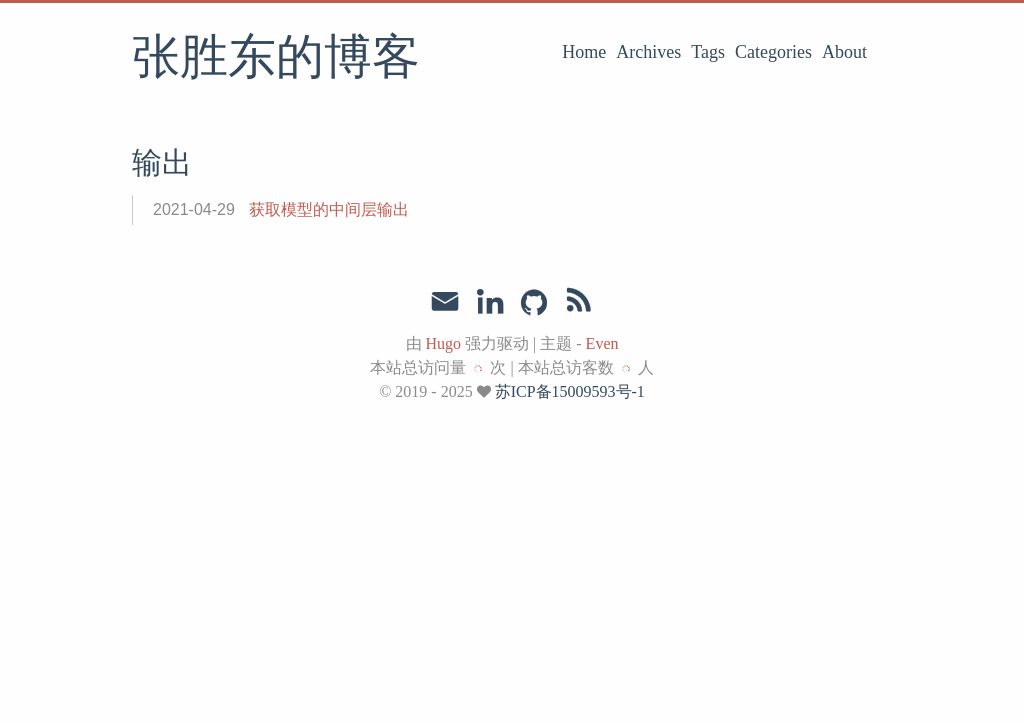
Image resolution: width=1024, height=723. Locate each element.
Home (584, 52)
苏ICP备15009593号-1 (570, 391)
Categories (773, 52)
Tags (708, 52)
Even (602, 343)
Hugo (444, 343)
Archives (648, 52)
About (844, 52)
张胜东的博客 (276, 59)
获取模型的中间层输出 (329, 209)
